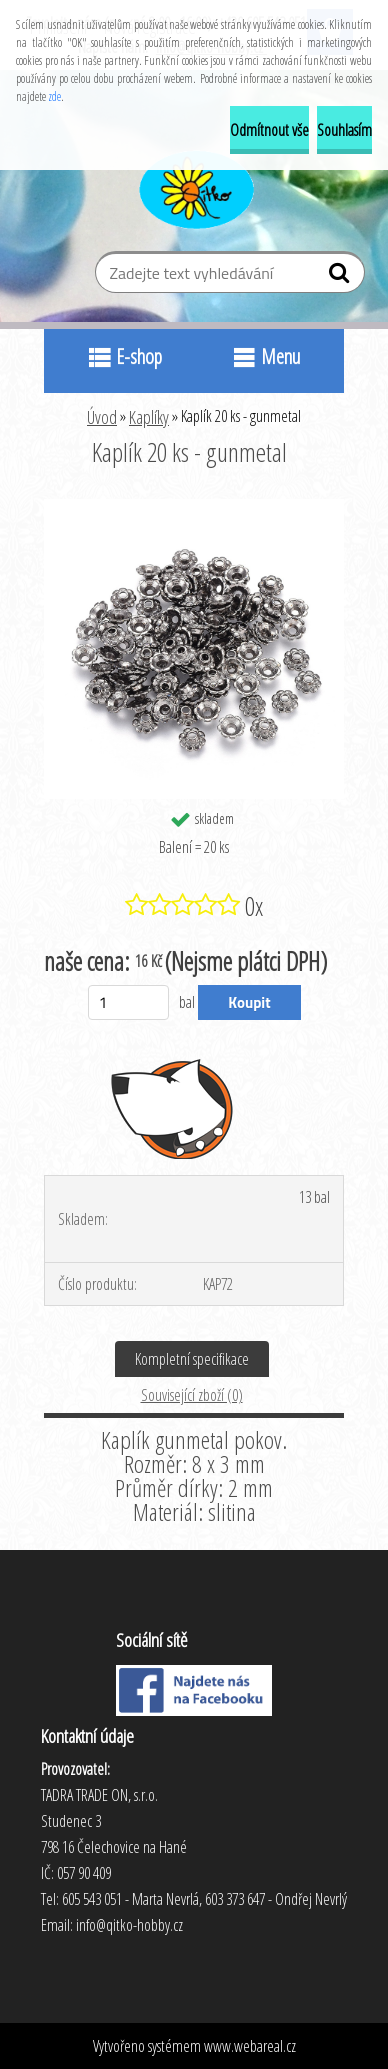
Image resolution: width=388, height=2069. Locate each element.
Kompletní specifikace (192, 1359)
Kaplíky (149, 417)
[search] (341, 277)
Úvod (102, 417)
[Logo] (194, 187)
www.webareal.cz (250, 2046)
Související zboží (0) (192, 1395)
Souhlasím (344, 130)
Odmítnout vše (269, 130)
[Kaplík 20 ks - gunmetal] (194, 507)
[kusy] (128, 1002)
